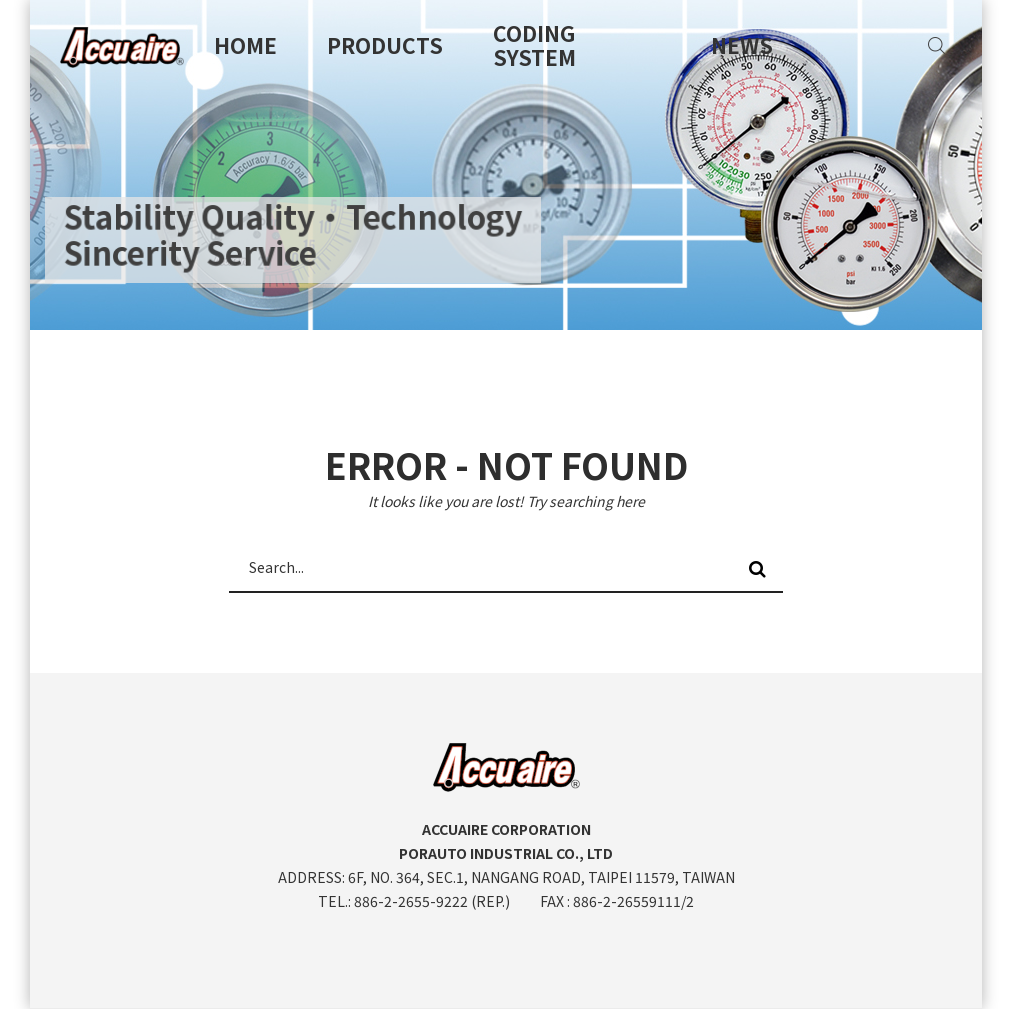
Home (245, 45)
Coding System (534, 45)
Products (385, 45)
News (742, 45)
